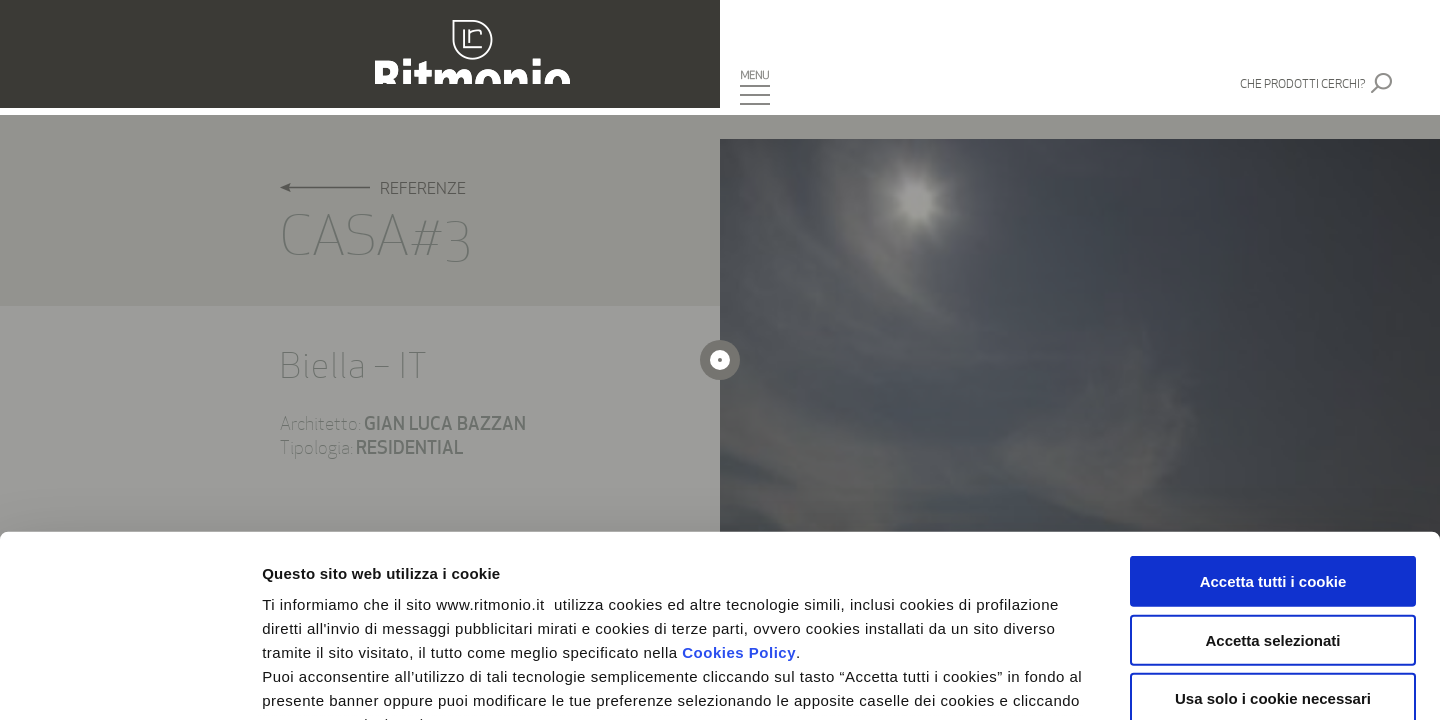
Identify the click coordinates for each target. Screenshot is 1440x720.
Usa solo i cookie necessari (1273, 528)
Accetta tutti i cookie (1273, 411)
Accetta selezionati (1272, 469)
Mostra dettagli (1052, 680)
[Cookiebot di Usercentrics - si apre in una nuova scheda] (129, 681)
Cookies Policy (739, 482)
